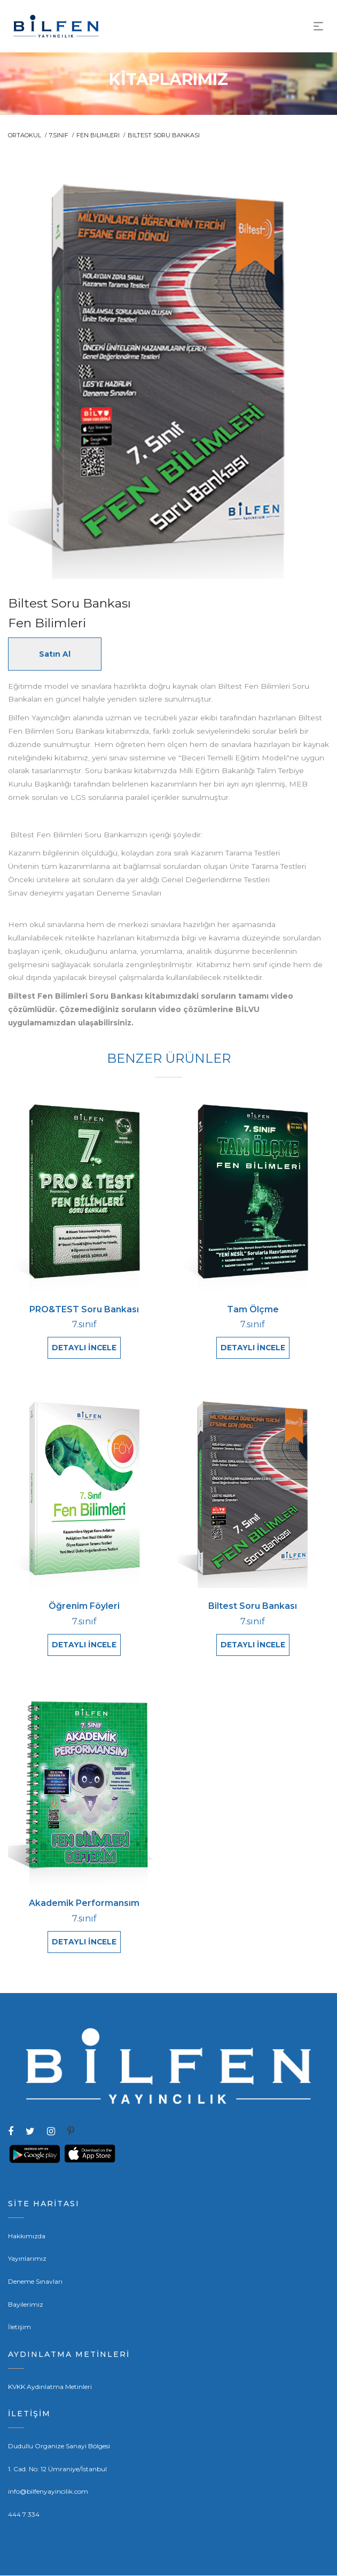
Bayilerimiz (25, 2305)
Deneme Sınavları (35, 2282)
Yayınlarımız (27, 2259)
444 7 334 (24, 2515)
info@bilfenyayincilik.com (48, 2492)
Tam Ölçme (253, 1310)
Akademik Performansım (84, 1903)
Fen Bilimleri (98, 135)
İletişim (19, 2327)
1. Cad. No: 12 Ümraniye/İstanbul (57, 2469)
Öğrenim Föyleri (84, 1606)
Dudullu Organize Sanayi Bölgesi (59, 2446)
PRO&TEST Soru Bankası (84, 1310)
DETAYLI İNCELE (84, 1348)
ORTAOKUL (24, 135)
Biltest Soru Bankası (252, 1606)
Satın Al (54, 654)
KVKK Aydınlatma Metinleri (50, 2387)
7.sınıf (58, 135)
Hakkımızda (26, 2236)
